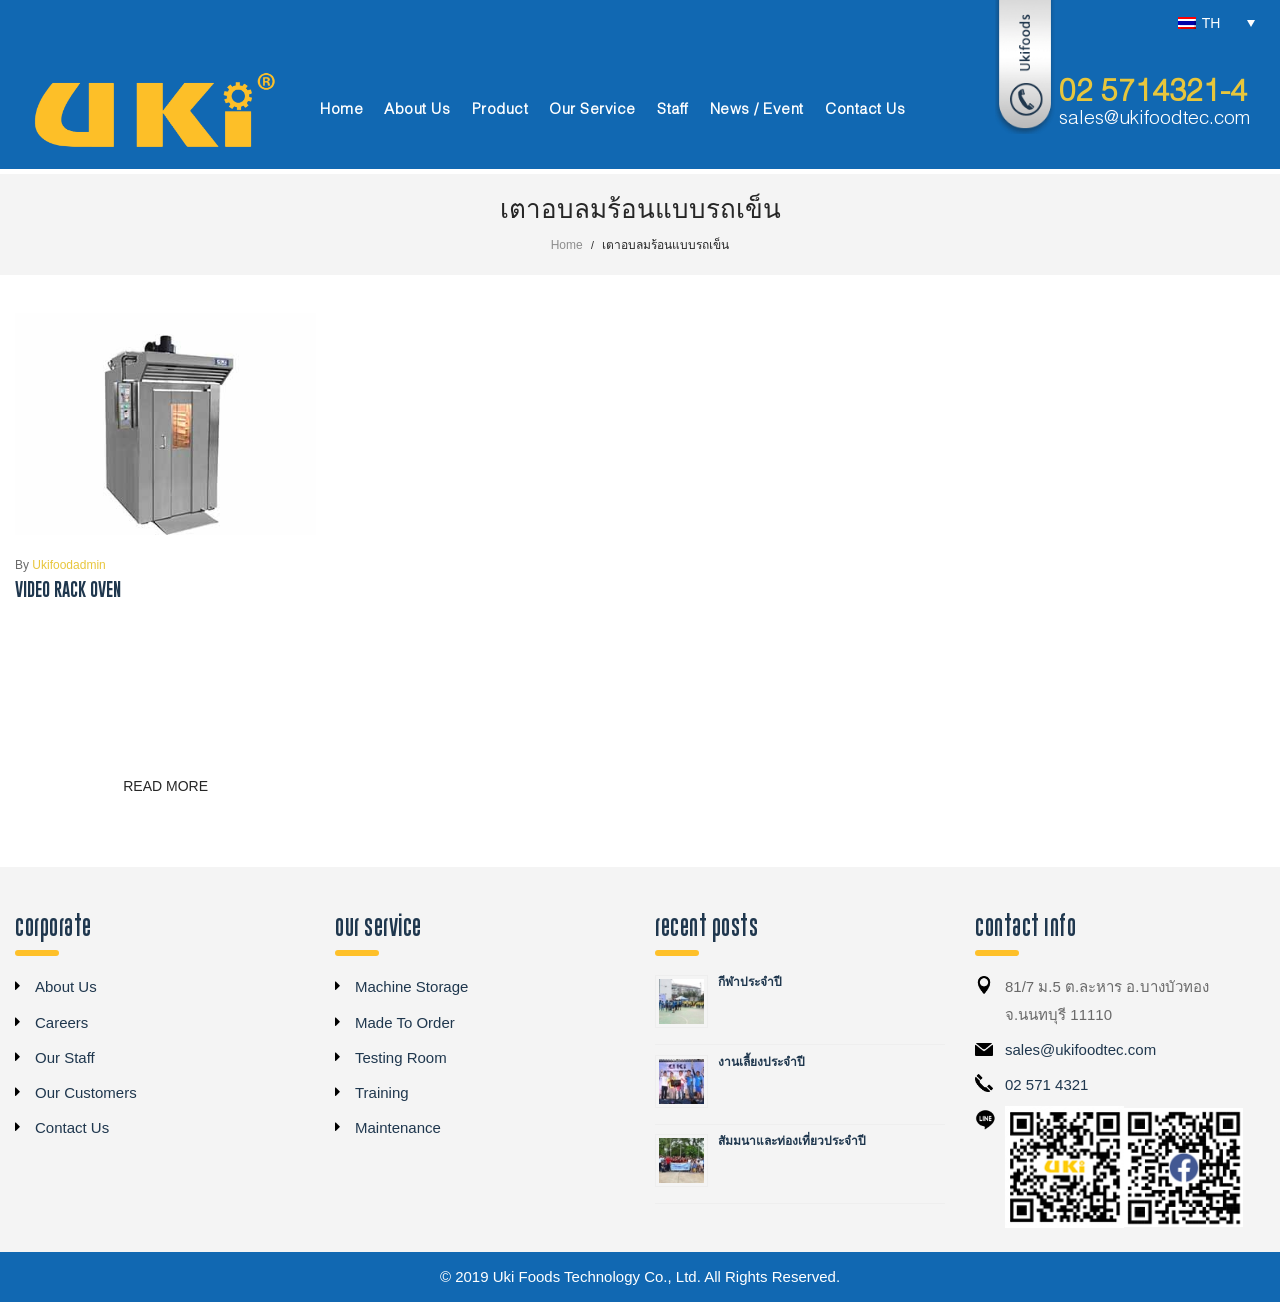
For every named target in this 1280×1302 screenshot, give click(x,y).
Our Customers (86, 1092)
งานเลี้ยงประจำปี (761, 1062)
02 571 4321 (1046, 1084)
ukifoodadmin (60, 565)
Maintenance (398, 1127)
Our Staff (65, 1057)
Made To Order (405, 1022)
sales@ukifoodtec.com (1154, 119)
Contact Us (72, 1127)
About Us (66, 986)
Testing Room (401, 1057)
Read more (165, 786)
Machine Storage (411, 986)
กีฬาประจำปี (750, 982)
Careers (61, 1022)
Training (382, 1092)
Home (567, 245)
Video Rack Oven (68, 589)
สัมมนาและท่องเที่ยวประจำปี (792, 1141)
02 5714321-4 (1153, 93)
